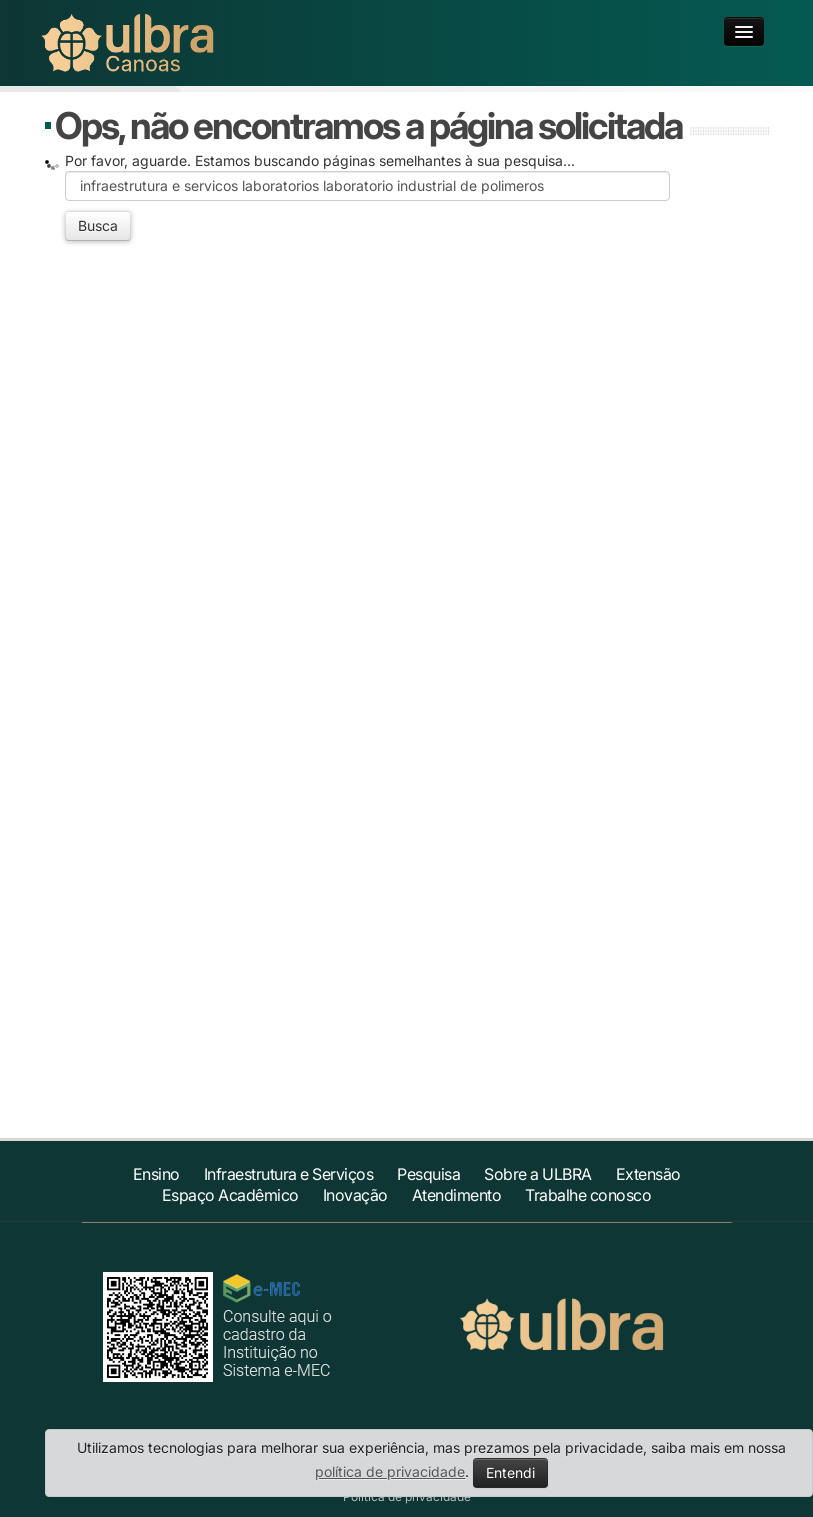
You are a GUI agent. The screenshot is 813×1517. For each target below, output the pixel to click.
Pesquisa (428, 1174)
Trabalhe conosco (588, 1195)
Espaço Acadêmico (230, 1195)
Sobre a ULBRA (538, 1174)
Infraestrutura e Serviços (289, 1174)
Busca (98, 225)
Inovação (355, 1195)
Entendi (510, 1472)
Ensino (156, 1174)
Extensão (648, 1174)
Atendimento (457, 1195)
